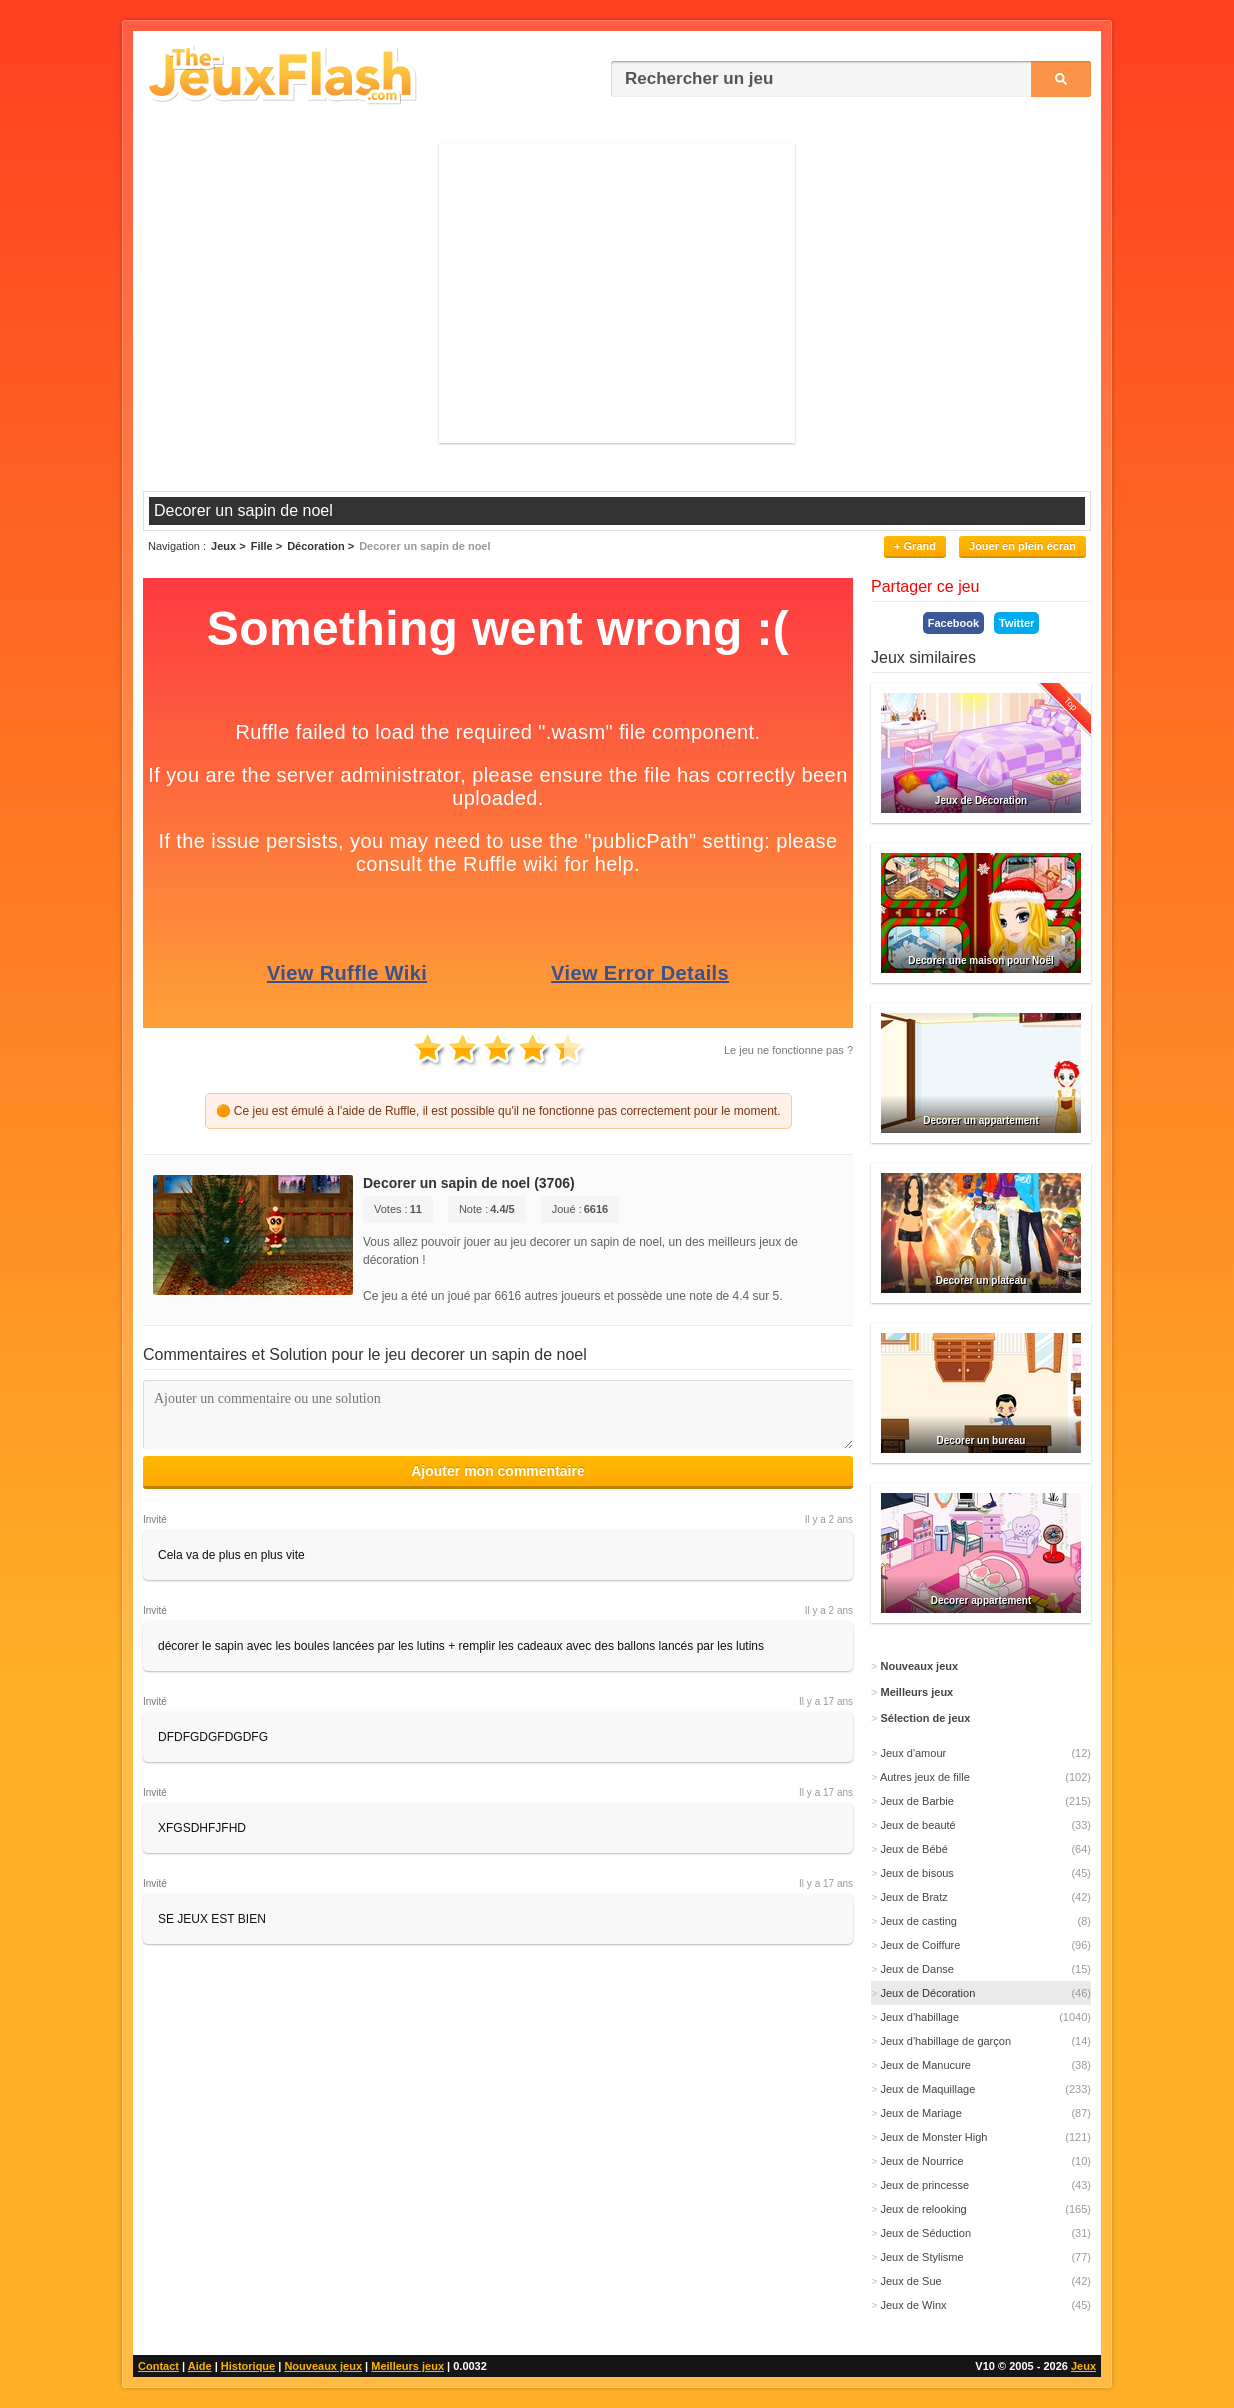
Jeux (1083, 2366)
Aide (200, 2366)
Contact (158, 2366)
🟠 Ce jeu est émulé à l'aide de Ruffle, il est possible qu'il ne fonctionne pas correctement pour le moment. (498, 1111)
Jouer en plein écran (1022, 546)
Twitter (1016, 623)
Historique (248, 2366)
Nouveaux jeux (323, 2366)
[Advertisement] (617, 293)
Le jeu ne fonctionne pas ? (788, 1050)
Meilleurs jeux (407, 2366)
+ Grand (915, 546)
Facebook (953, 623)
